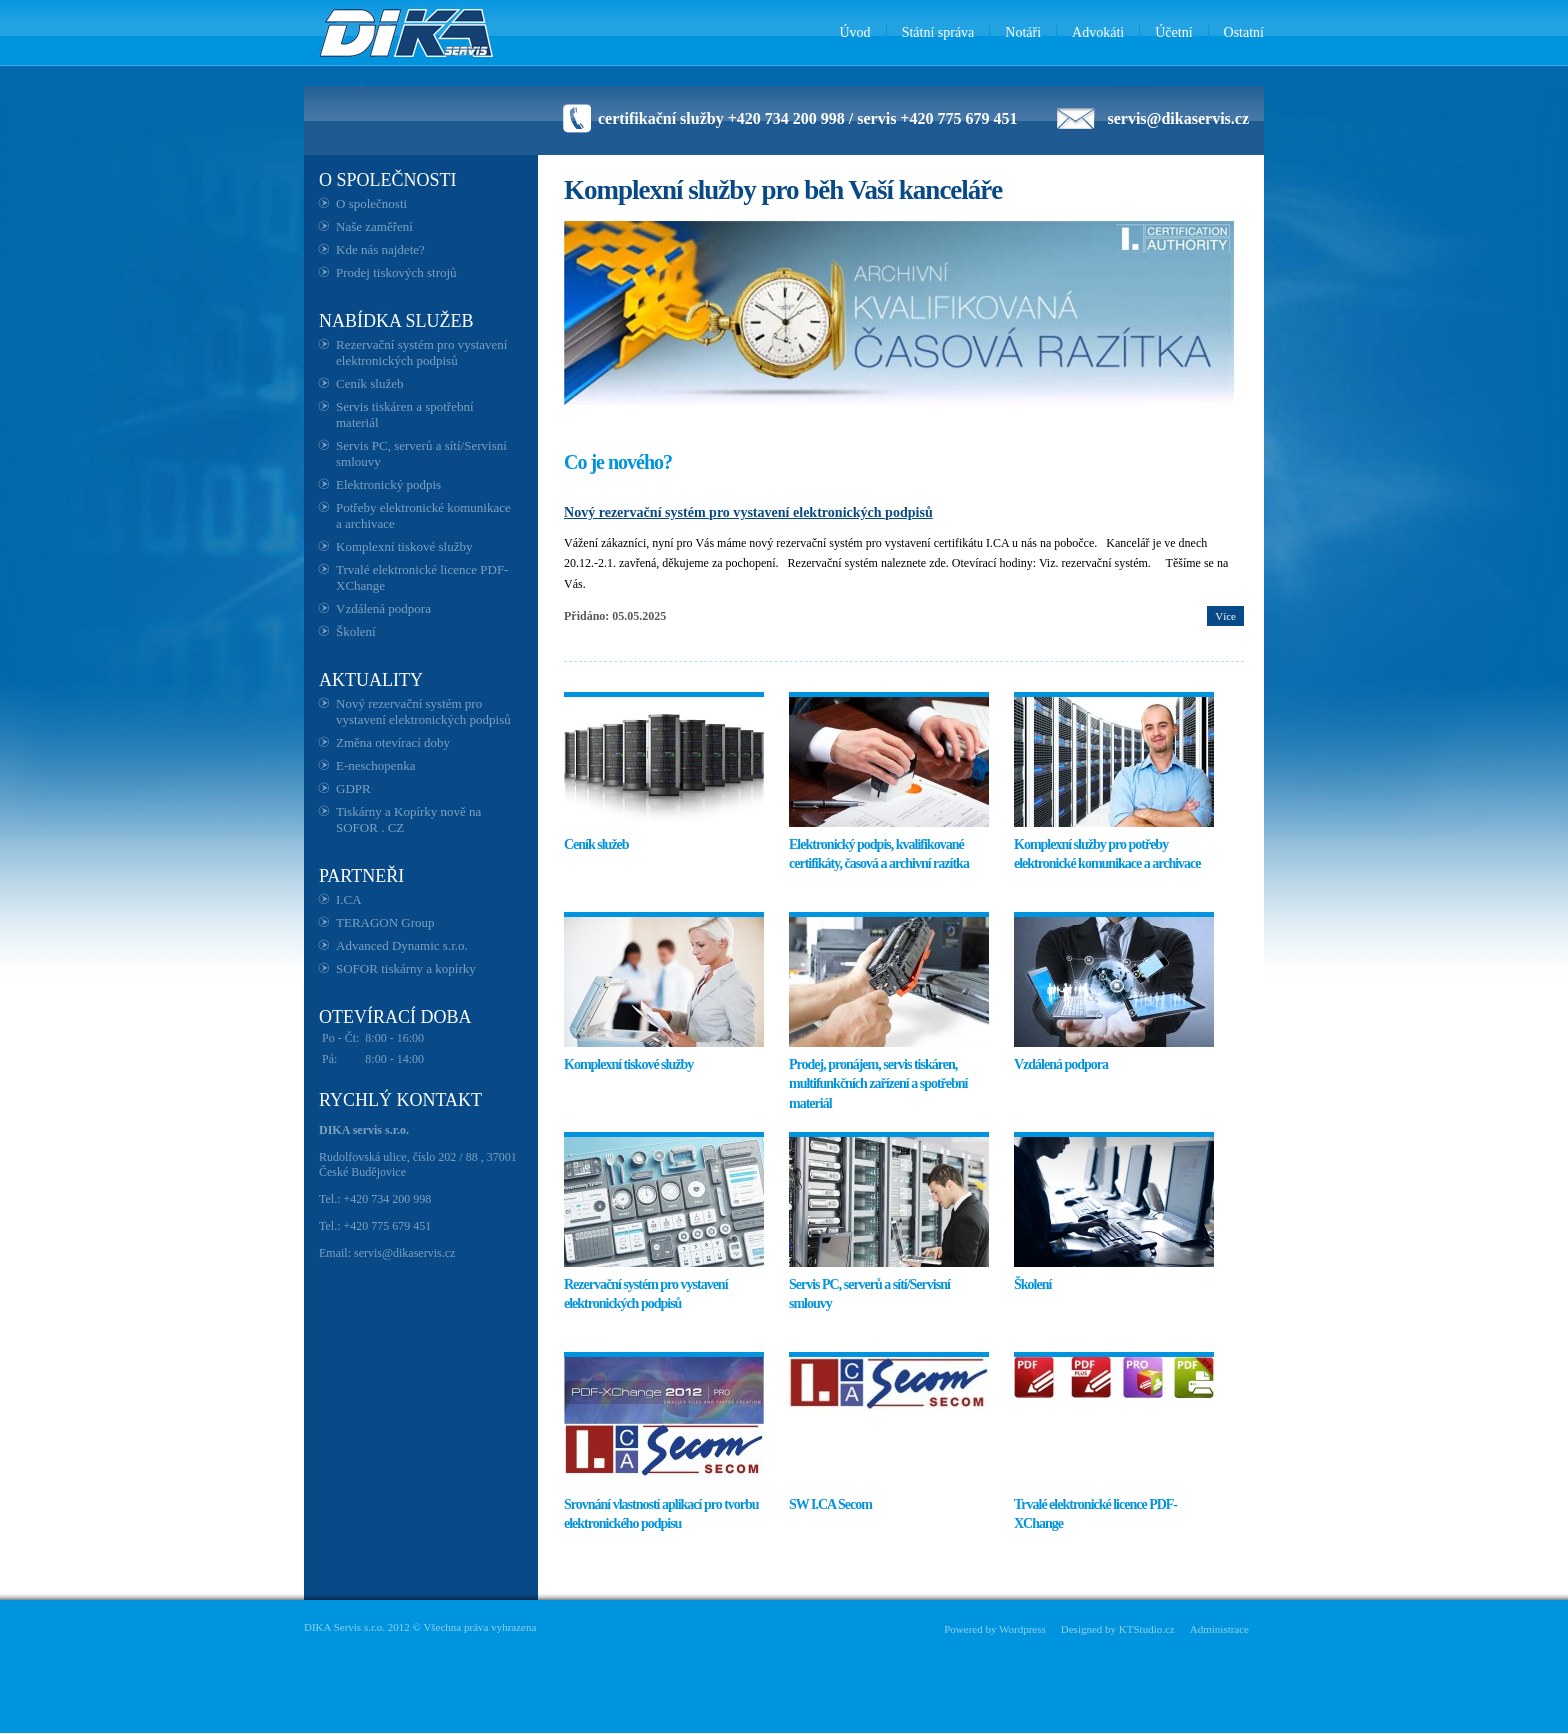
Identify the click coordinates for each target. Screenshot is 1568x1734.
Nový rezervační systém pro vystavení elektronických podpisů (423, 711)
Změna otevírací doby (393, 742)
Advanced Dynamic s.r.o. (402, 945)
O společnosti (371, 203)
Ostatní (1244, 32)
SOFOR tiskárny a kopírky (406, 968)
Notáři (1023, 32)
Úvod (855, 32)
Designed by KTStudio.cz (1118, 1629)
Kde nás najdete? (380, 249)
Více (1225, 616)
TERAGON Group (385, 922)
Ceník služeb (370, 383)
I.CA (349, 899)
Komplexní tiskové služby (404, 546)
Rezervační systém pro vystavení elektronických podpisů (421, 352)
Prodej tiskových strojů (396, 272)
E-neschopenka (375, 765)
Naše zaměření (374, 226)
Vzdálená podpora (383, 608)
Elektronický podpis (388, 484)
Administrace (1219, 1629)
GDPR (353, 788)
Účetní (1173, 32)
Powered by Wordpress (995, 1629)
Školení (356, 631)
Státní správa (938, 32)
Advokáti (1098, 32)
